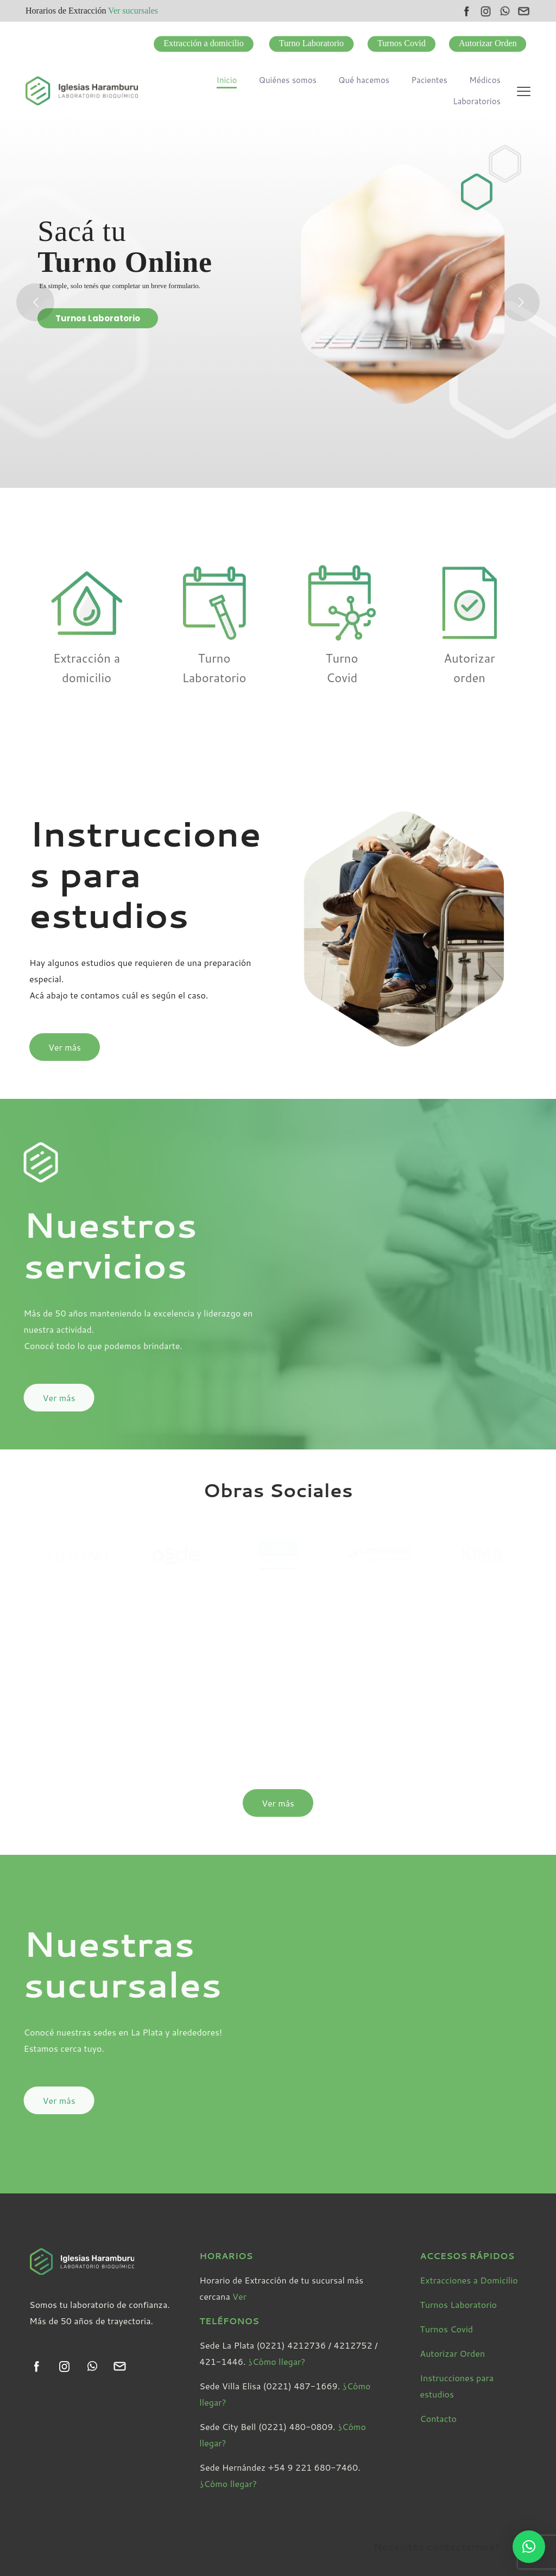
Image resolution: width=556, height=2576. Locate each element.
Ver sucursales (133, 10)
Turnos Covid (446, 2329)
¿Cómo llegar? (277, 2361)
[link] (36, 2366)
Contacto (438, 2418)
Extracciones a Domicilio (468, 2280)
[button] (529, 2546)
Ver (239, 2296)
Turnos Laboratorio (97, 318)
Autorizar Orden (452, 2353)
